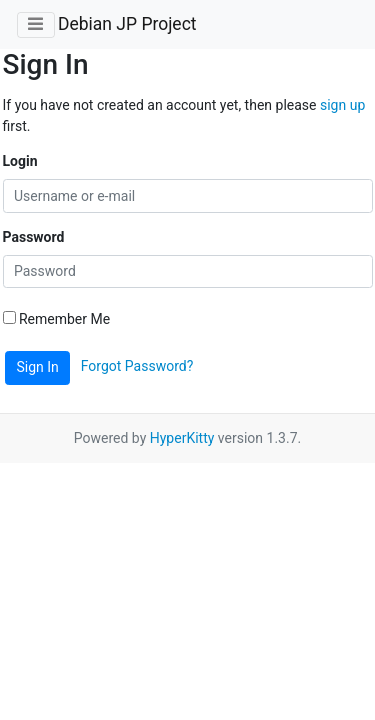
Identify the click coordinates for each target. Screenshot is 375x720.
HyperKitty (182, 438)
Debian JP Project (127, 24)
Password (34, 237)
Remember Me (57, 319)
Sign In (38, 367)
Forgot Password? (137, 366)
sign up (342, 105)
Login (20, 161)
